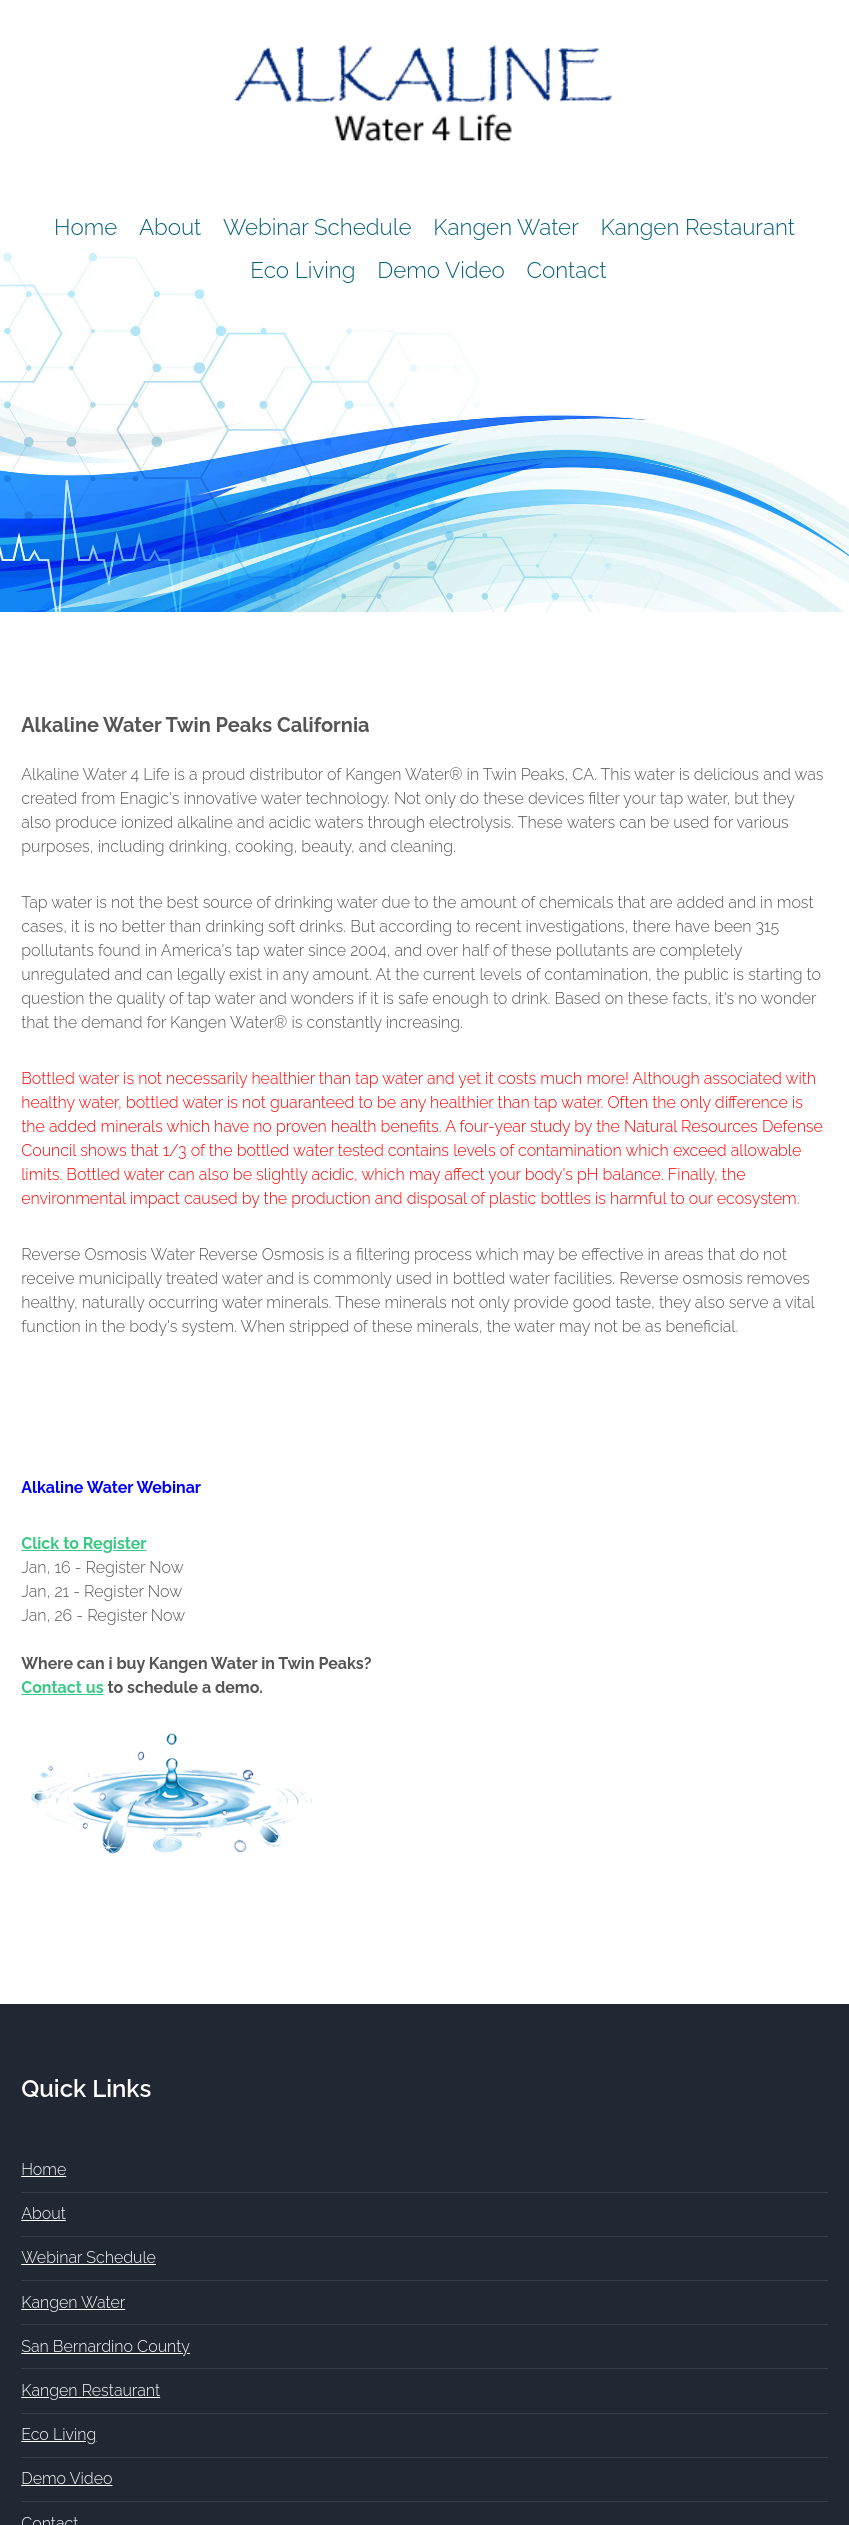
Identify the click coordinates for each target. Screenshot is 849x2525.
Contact (567, 270)
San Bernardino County (105, 2346)
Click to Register (83, 1543)
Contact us (62, 1687)
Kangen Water (506, 227)
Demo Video (441, 270)
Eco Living (302, 270)
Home (85, 227)
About (170, 227)
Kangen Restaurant (698, 227)
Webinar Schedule (317, 227)
